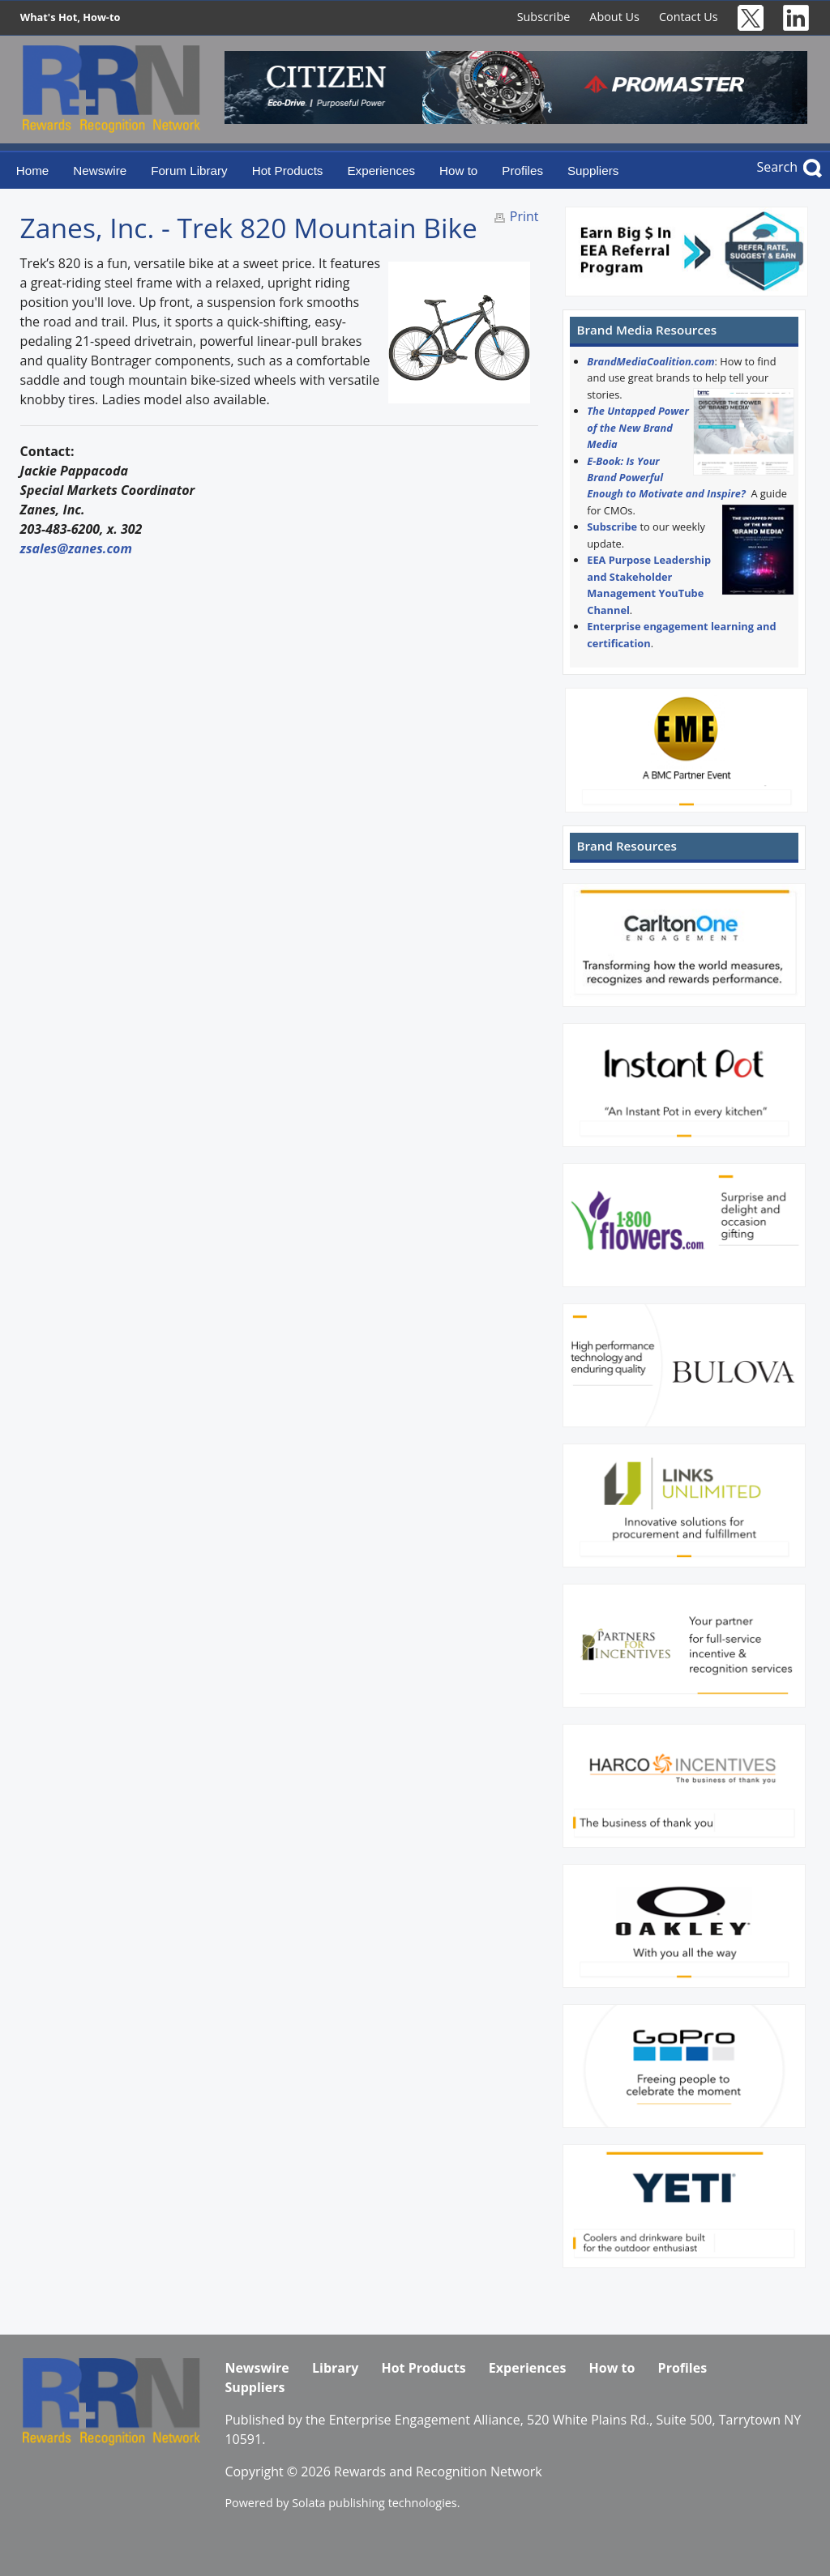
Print (524, 216)
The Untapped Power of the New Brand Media (638, 427)
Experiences (381, 170)
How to (458, 170)
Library (335, 2368)
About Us (614, 16)
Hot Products (287, 170)
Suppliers (592, 170)
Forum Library (189, 170)
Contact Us (688, 16)
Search (777, 167)
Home (32, 170)
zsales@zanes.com (76, 548)
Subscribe (544, 16)
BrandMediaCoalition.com (650, 361)
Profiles (522, 170)
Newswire (99, 170)
